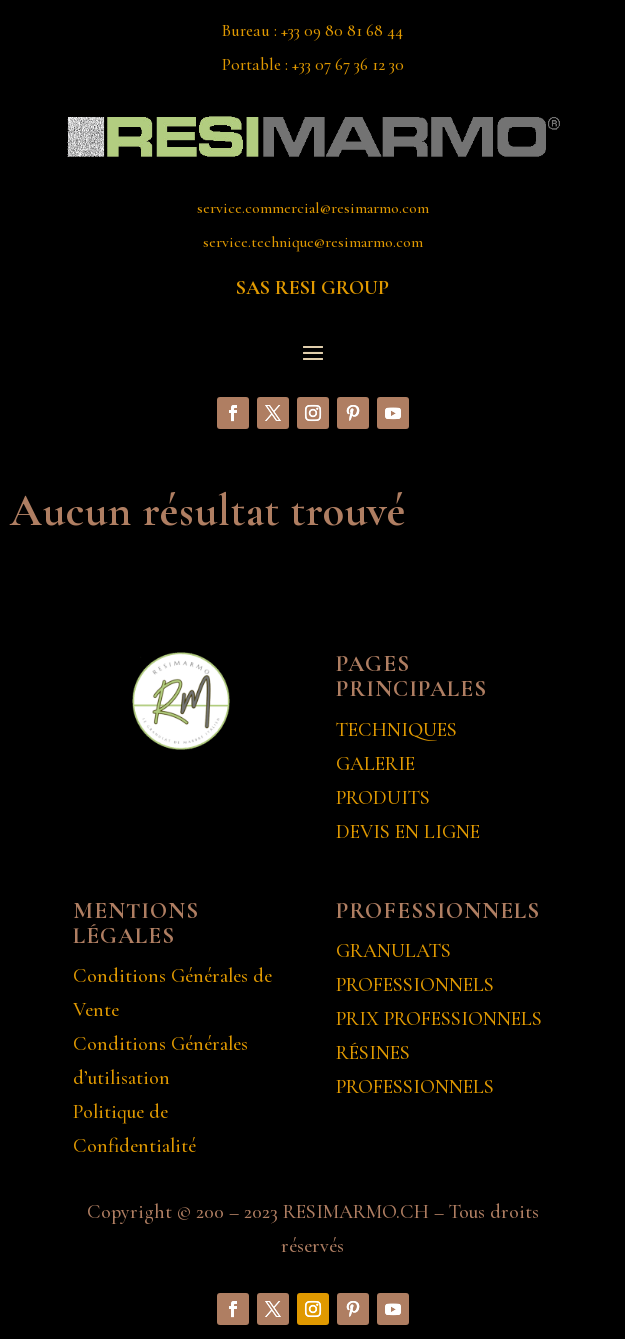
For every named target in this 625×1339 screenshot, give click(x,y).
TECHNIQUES (396, 730)
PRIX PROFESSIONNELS (439, 1019)
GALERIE (375, 764)
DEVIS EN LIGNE (408, 832)
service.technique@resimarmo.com (313, 242)
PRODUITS (383, 798)
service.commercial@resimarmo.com (313, 208)
